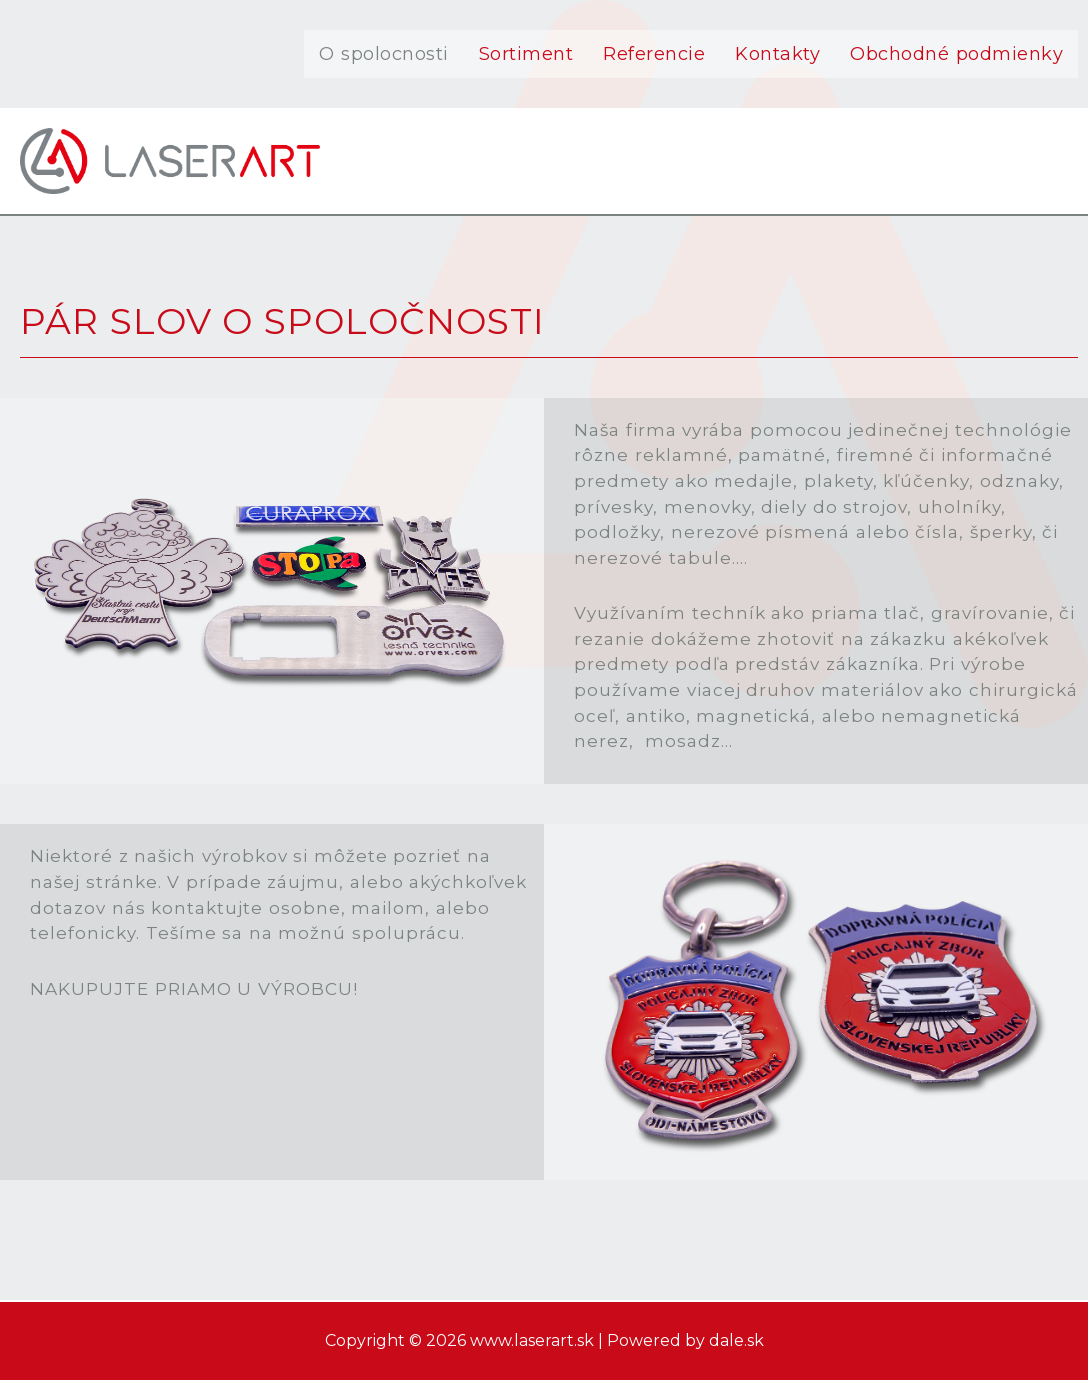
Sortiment (526, 54)
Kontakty (777, 54)
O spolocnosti (384, 54)
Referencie (654, 54)
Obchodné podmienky (956, 54)
